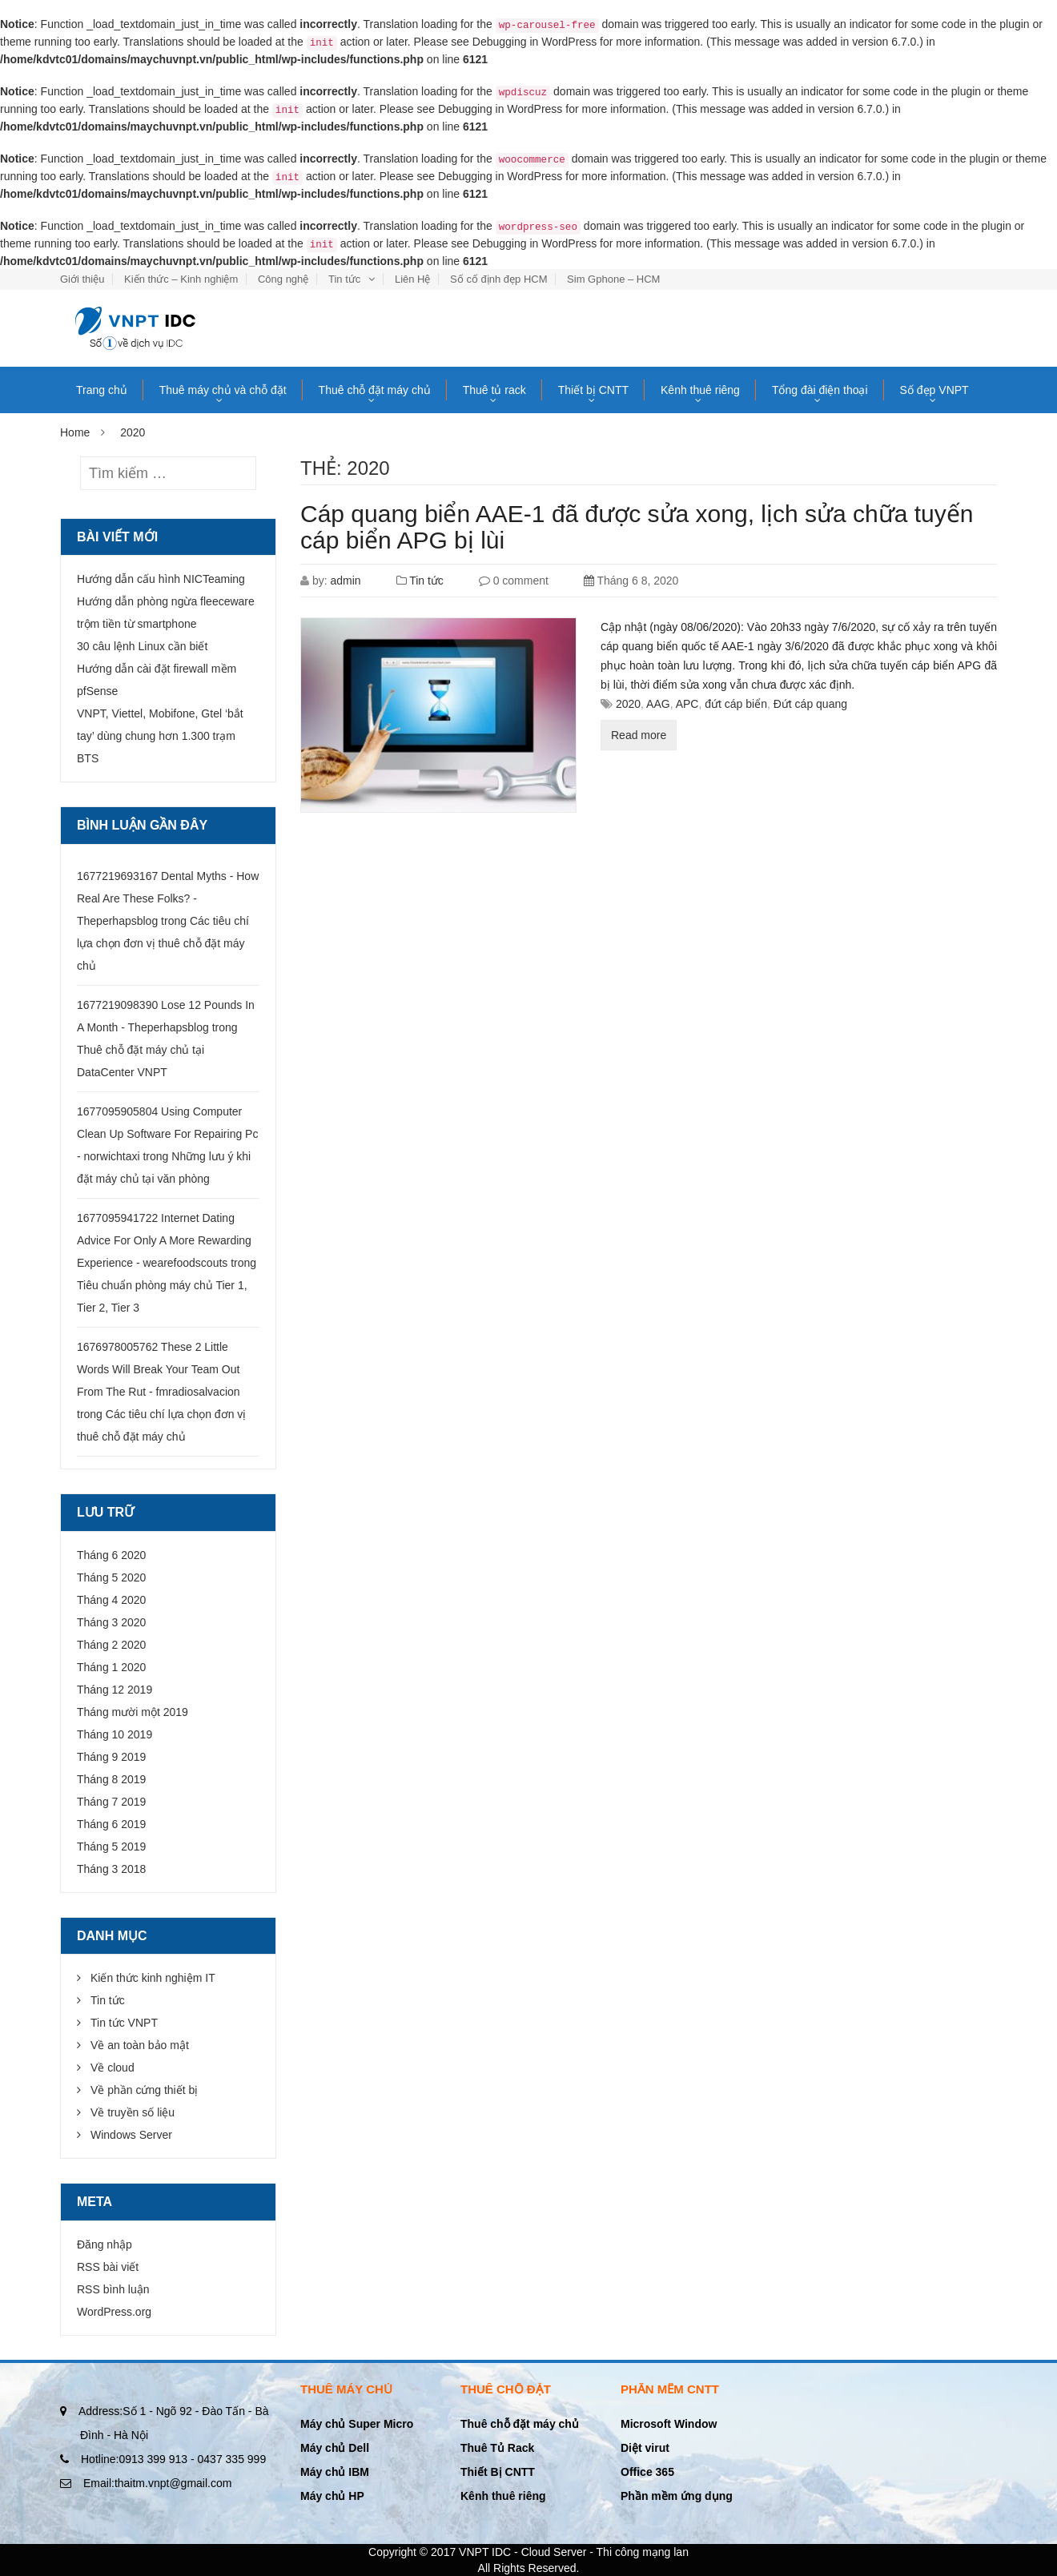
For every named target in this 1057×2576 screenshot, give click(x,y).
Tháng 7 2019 (111, 1801)
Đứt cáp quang (810, 703)
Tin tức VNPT (124, 2022)
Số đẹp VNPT (934, 390)
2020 (628, 703)
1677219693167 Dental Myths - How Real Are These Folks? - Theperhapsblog (168, 898)
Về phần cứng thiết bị (144, 2090)
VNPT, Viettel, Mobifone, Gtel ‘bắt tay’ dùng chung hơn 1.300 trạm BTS (160, 736)
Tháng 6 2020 (111, 1555)
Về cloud (112, 2067)
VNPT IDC (485, 2552)
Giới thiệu (82, 279)
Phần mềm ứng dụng (677, 2496)
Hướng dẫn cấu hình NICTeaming (161, 579)
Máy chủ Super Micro (356, 2423)
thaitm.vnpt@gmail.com (157, 2483)
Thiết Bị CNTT (497, 2471)
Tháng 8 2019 (111, 1779)
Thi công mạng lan (643, 2552)
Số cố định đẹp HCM (498, 279)
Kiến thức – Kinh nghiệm (181, 279)
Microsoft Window (669, 2423)
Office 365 (647, 2471)
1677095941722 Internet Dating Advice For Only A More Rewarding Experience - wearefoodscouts (164, 1240)
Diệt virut (645, 2447)
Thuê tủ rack (494, 390)
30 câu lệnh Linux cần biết (142, 646)
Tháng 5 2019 (111, 1846)
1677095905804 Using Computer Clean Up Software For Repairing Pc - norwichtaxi (167, 1134)
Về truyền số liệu (132, 2112)
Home (75, 432)
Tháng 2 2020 (111, 1644)
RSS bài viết (108, 2267)
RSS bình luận (113, 2289)
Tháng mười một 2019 (132, 1712)
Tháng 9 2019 (111, 1756)
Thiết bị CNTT (593, 390)
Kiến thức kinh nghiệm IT (152, 1977)
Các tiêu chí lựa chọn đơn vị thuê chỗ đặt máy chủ (163, 943)
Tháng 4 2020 (111, 1599)
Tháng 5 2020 (111, 1577)
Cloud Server (554, 2552)
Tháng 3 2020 (111, 1622)
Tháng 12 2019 (114, 1689)
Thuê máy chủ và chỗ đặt (223, 390)
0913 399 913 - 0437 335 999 (173, 2459)
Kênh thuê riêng (700, 390)
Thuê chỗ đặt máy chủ (375, 390)
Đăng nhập (104, 2244)
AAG (658, 703)
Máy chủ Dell (334, 2447)
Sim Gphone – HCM (613, 279)
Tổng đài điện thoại (820, 390)
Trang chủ (101, 390)
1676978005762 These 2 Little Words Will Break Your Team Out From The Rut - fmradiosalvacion (158, 1369)
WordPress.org (114, 2311)
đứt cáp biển (736, 703)
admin (345, 580)
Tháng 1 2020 (111, 1667)
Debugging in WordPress (534, 41)
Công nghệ (283, 279)
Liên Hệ (413, 279)
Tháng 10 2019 (114, 1734)
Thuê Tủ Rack (497, 2447)
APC (687, 703)
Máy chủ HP (332, 2496)
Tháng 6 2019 (111, 1824)
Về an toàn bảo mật (139, 2045)
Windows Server (131, 2134)
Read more (638, 735)
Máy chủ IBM (334, 2471)
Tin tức (344, 279)
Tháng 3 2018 (111, 1869)
